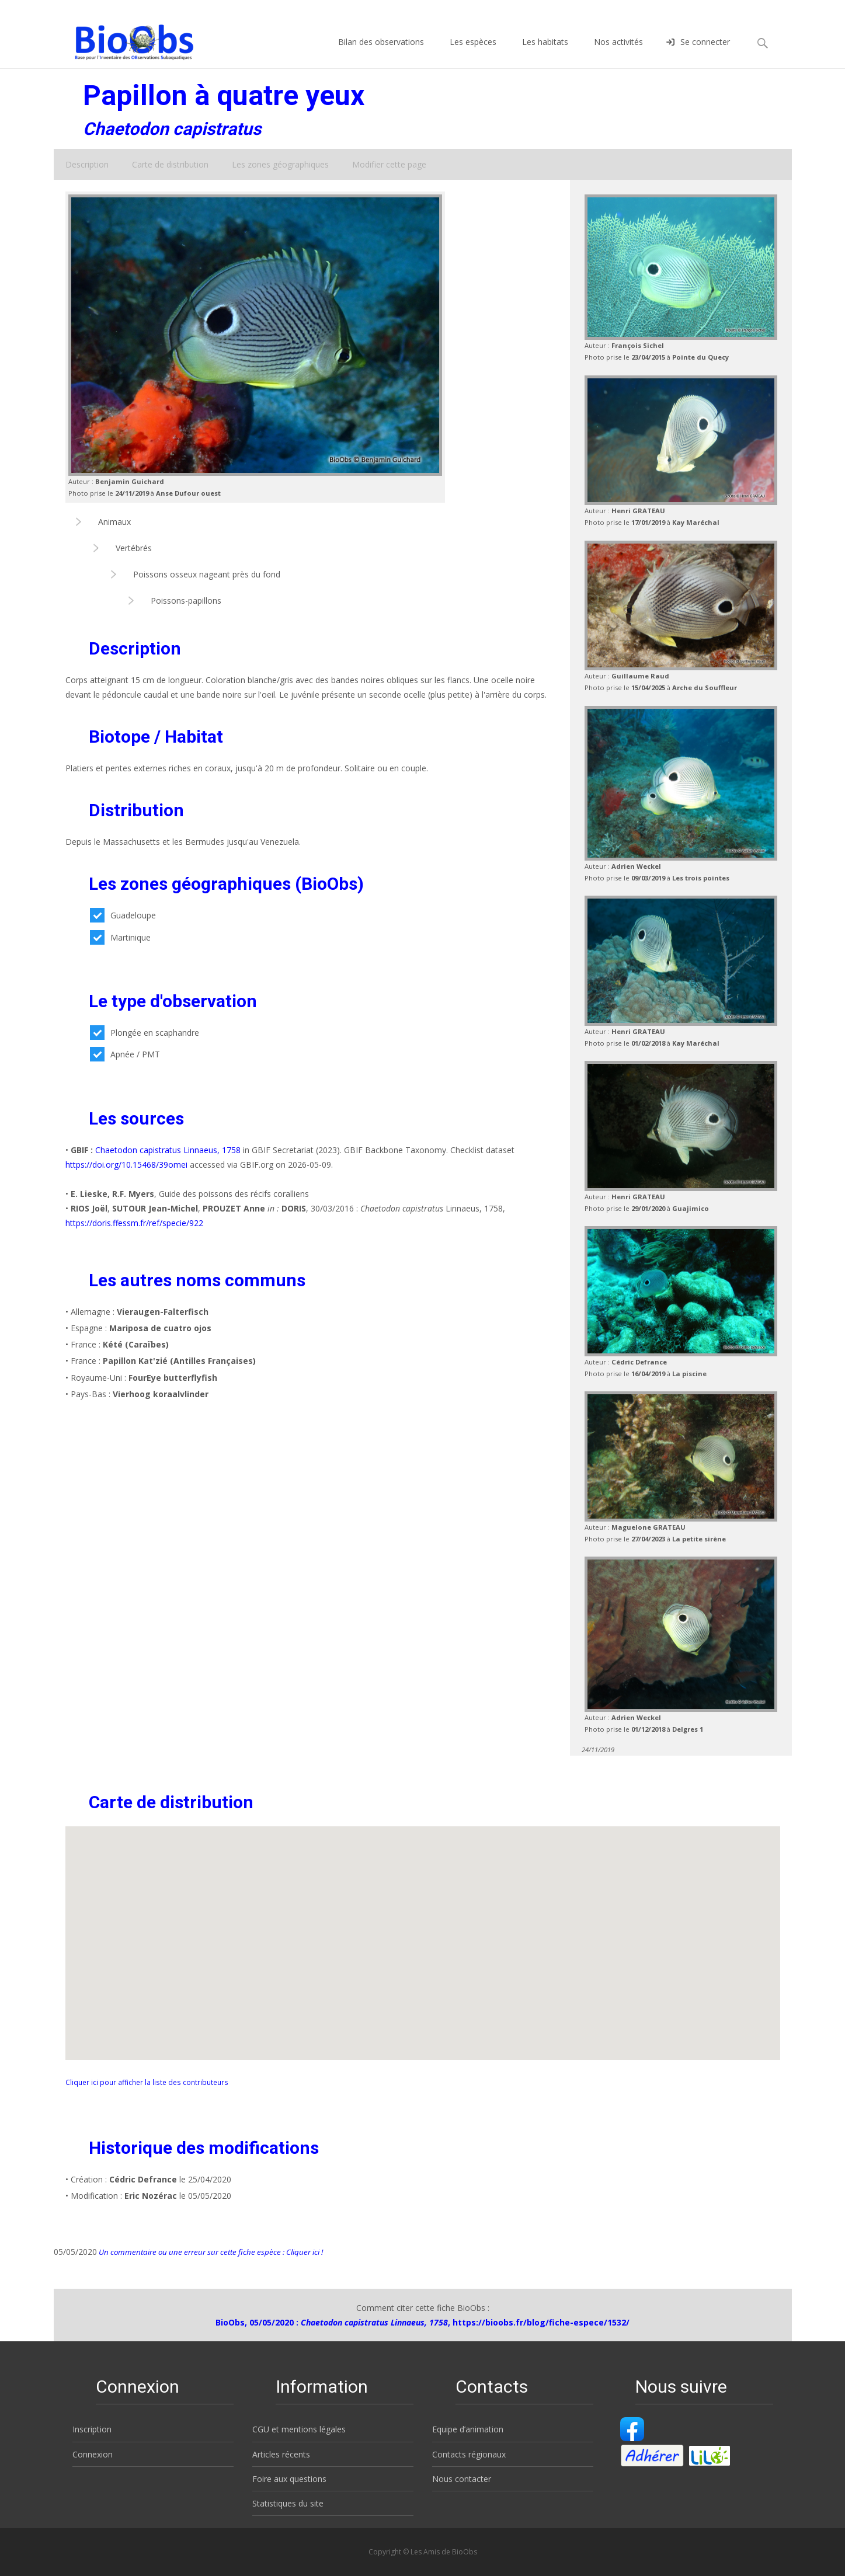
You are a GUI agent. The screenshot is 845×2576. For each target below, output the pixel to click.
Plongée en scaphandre (144, 1032)
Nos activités (618, 52)
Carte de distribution (170, 164)
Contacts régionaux (469, 2454)
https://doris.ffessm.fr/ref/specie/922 (134, 1222)
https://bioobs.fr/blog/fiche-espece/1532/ (541, 2322)
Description (87, 164)
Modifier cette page (389, 164)
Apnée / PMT (125, 1054)
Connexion (92, 2454)
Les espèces (473, 52)
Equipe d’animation (467, 2429)
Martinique (120, 937)
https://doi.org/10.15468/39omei (126, 1164)
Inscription (92, 2429)
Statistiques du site (288, 2503)
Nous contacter (461, 2478)
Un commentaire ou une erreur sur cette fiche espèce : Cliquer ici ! (210, 2252)
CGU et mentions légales (299, 2429)
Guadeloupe (123, 915)
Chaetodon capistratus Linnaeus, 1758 (168, 1149)
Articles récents (281, 2454)
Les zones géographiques (280, 164)
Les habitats (545, 52)
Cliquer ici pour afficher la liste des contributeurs (146, 2082)
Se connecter (698, 52)
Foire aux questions (289, 2478)
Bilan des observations (381, 52)
